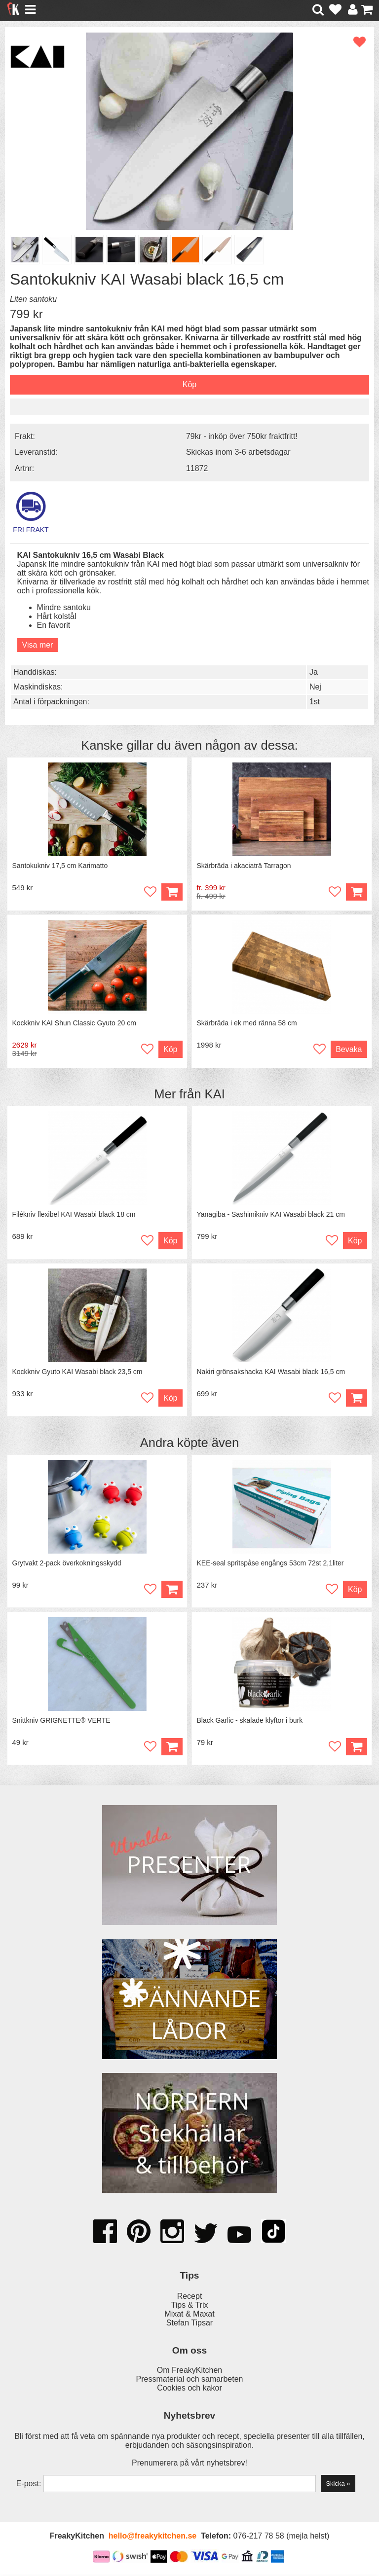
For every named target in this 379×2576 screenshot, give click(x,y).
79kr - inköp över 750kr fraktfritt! (242, 436)
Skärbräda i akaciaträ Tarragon (244, 866)
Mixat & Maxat (189, 2315)
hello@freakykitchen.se (152, 2538)
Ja (313, 672)
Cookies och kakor (189, 2390)
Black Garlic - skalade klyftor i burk (250, 1721)
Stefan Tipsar (189, 2324)
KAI (215, 1094)
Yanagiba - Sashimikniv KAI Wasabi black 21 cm (271, 1215)
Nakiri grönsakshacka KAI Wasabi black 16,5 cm (271, 1373)
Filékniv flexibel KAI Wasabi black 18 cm (74, 1215)
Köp (356, 892)
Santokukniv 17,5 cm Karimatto (60, 866)
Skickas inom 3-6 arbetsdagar (238, 452)
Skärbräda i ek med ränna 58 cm (247, 1023)
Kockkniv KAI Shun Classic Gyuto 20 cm (74, 1023)
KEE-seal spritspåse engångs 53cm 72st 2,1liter (270, 1564)
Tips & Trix (189, 2306)
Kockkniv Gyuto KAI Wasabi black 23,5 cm (77, 1373)
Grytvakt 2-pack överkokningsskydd (66, 1564)
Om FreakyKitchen (189, 2372)
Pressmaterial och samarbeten (189, 2381)
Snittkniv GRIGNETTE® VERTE (61, 1721)
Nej (315, 687)
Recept (189, 2297)
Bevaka (349, 1050)
